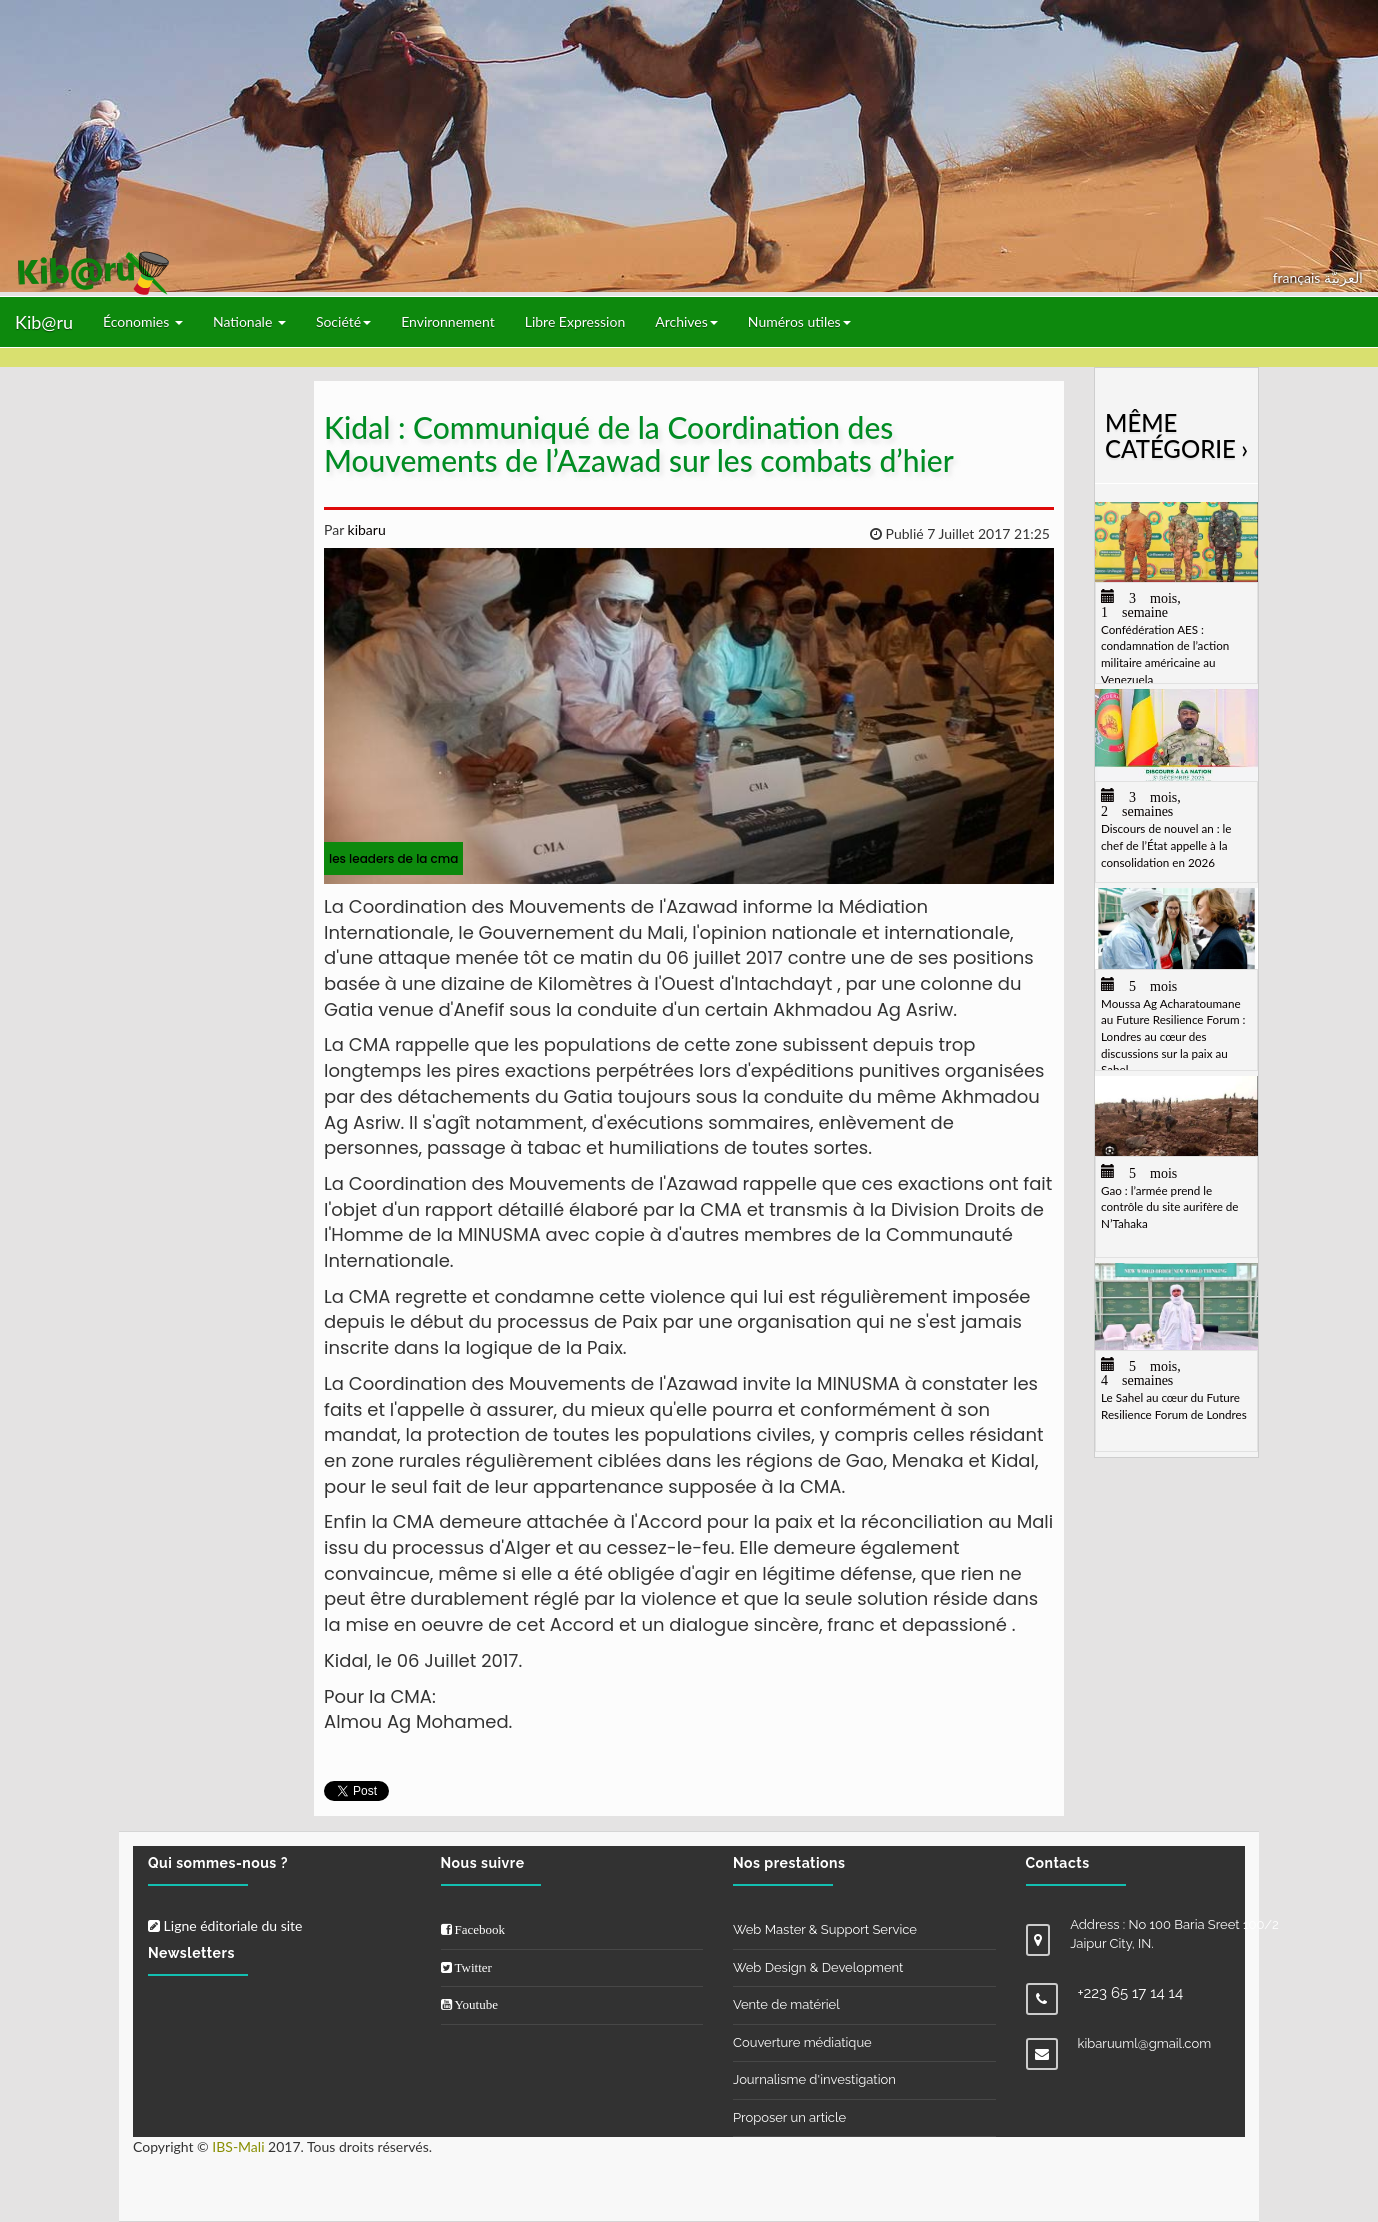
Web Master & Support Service (825, 1929)
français (1298, 277)
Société (343, 321)
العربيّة (1343, 277)
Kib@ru (44, 322)
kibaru (365, 529)
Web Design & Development (818, 1967)
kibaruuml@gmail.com (1145, 2043)
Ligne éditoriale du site (225, 1925)
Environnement (448, 321)
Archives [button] (686, 321)
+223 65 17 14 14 (1131, 1993)
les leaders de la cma (393, 858)
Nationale (249, 321)
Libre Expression (575, 321)
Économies (143, 321)
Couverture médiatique (802, 2042)
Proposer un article (789, 2117)
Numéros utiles (799, 321)
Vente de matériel (786, 2004)
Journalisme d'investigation (814, 2079)
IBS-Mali (238, 2146)
